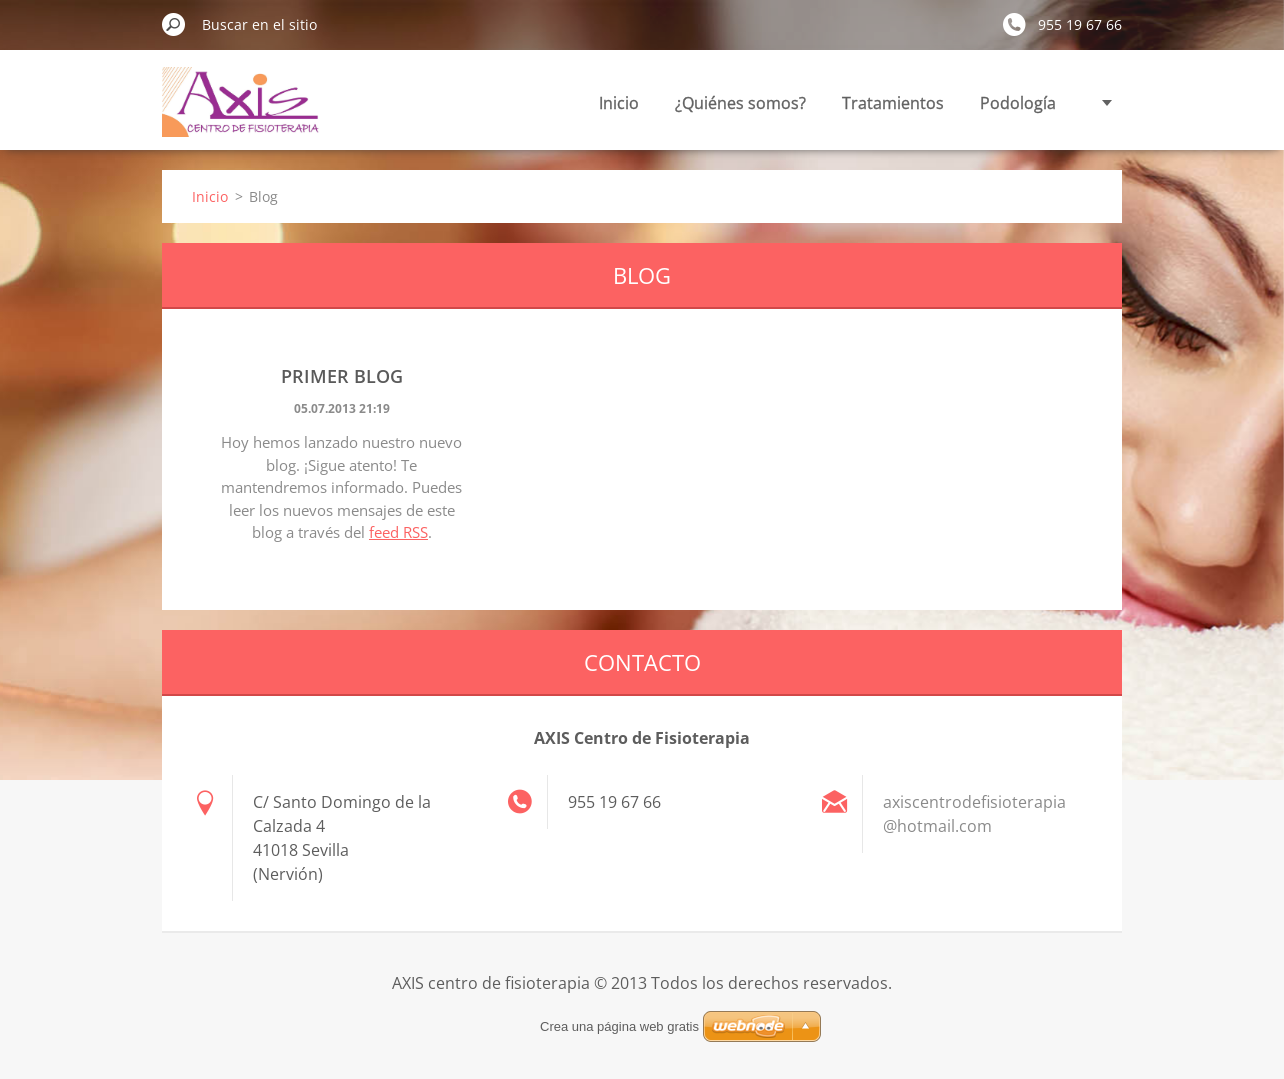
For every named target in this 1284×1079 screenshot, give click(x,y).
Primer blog (342, 376)
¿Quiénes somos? (740, 103)
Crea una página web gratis (619, 1026)
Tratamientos (893, 103)
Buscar (174, 24)
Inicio (619, 103)
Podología (1018, 103)
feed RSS (398, 532)
